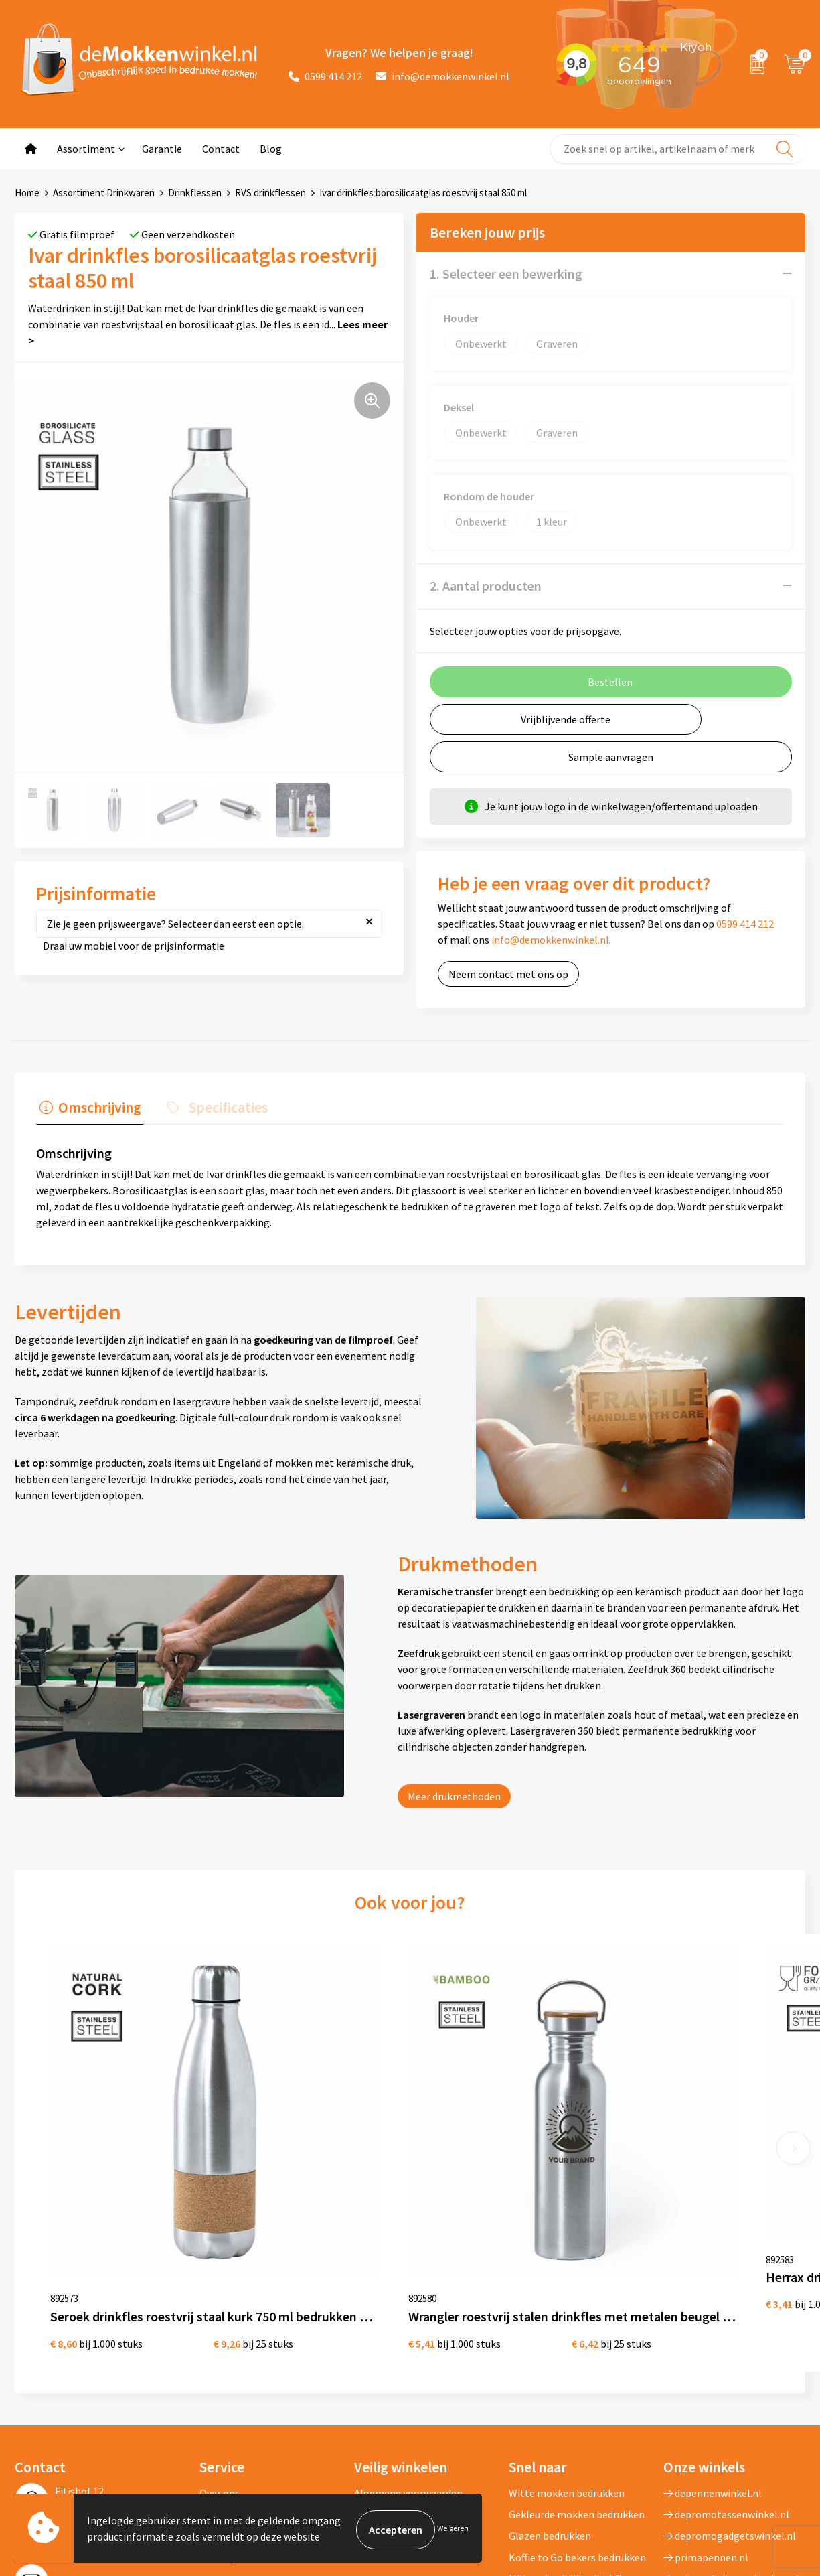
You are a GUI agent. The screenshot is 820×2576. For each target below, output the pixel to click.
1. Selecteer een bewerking (506, 273)
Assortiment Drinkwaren (104, 192)
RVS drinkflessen (270, 192)
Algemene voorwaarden (408, 2331)
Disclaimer (378, 2374)
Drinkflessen (195, 192)
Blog (271, 148)
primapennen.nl (705, 2396)
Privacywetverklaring (402, 2353)
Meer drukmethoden (454, 1792)
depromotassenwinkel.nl (726, 2353)
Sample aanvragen (610, 756)
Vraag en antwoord (242, 2374)
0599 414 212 (325, 76)
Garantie (162, 148)
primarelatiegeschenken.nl (731, 2417)
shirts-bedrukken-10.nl (721, 2438)
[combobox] (678, 149)
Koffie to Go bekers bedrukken (577, 2396)
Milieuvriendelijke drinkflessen (578, 2417)
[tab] (87, 1107)
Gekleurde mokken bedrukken (577, 2353)
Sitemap (218, 2396)
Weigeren (453, 2529)
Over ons (219, 2331)
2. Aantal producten (486, 585)
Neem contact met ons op (508, 973)
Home (27, 192)
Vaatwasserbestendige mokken (560, 2448)
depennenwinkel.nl (712, 2331)
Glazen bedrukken (550, 2374)
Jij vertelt (221, 2353)
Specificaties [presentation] (218, 1103)
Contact (221, 148)
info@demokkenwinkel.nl (442, 76)
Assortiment (86, 148)
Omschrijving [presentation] (96, 1103)
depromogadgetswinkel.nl (729, 2374)
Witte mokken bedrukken (567, 2331)
